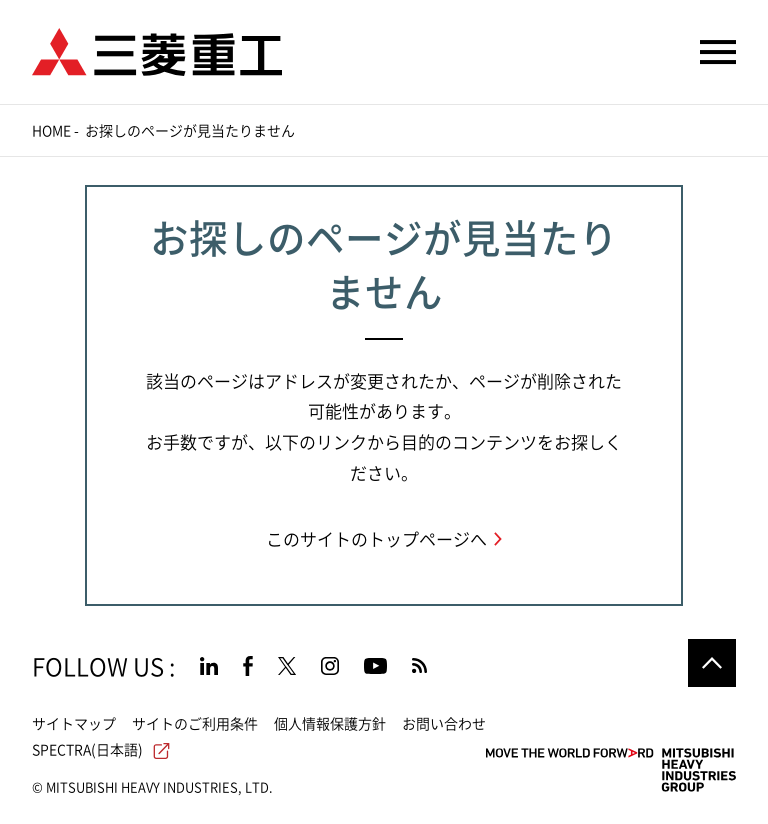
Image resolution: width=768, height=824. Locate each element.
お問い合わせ (444, 724)
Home (51, 131)
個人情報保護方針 (330, 724)
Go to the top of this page (712, 663)
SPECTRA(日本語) (101, 750)
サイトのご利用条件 (195, 724)
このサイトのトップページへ (376, 539)
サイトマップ (74, 724)
